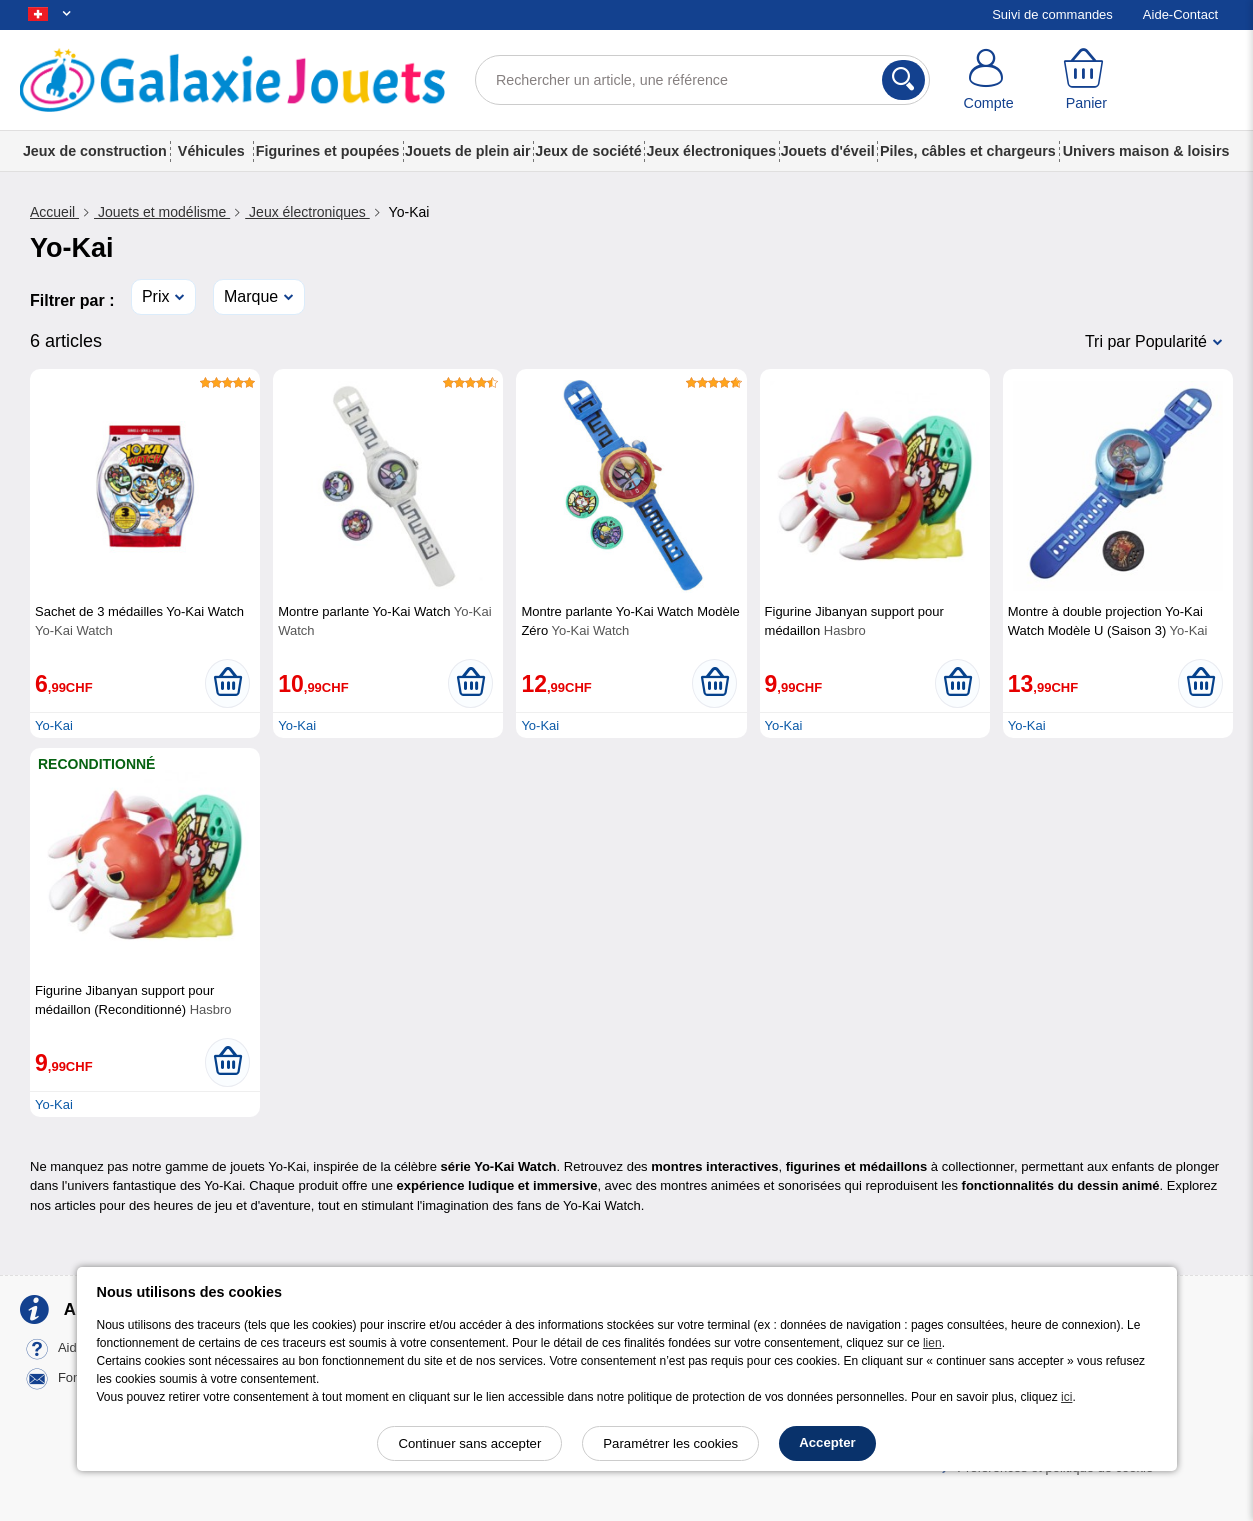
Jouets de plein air (468, 151)
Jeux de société (588, 151)
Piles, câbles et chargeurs (968, 151)
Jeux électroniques (712, 151)
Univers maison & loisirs (1146, 151)
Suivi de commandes (1052, 14)
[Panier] (1086, 80)
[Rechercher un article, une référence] (702, 80)
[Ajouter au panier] (227, 683)
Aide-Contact (1180, 14)
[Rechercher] (903, 80)
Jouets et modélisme (162, 212)
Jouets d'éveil (828, 151)
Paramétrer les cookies (670, 1443)
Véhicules (211, 151)
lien (932, 1343)
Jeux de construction (95, 151)
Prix (156, 296)
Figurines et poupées (328, 151)
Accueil (54, 212)
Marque (251, 296)
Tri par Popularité (1146, 341)
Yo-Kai (54, 725)
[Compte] (989, 80)
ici (1066, 1397)
